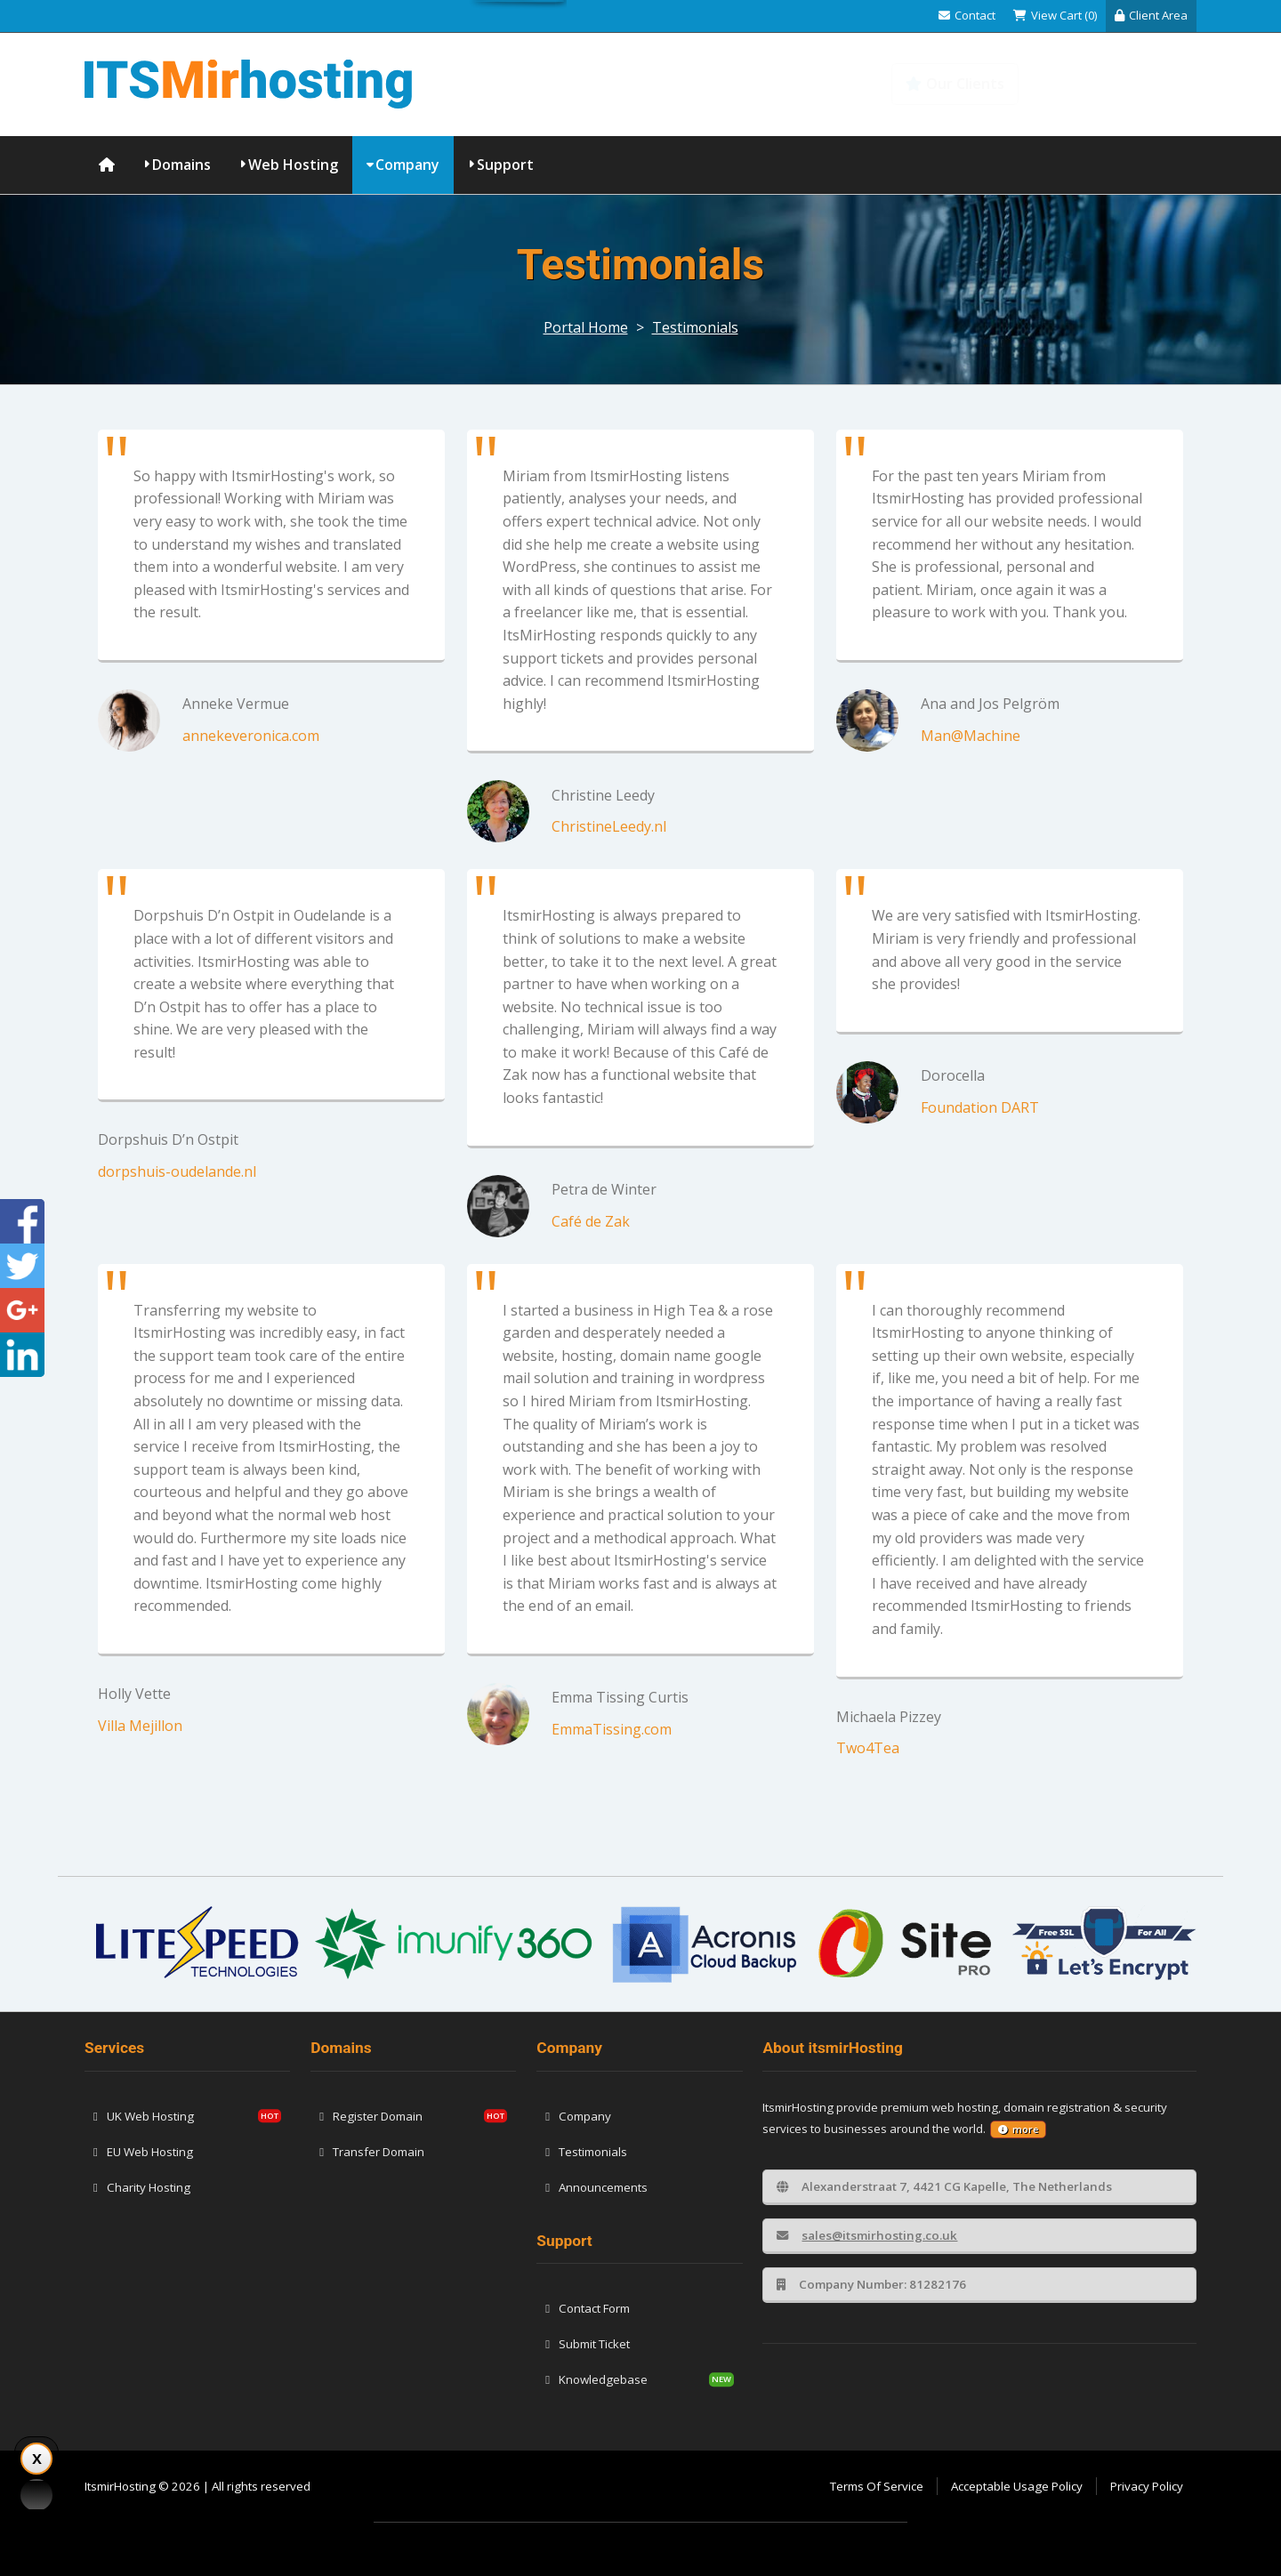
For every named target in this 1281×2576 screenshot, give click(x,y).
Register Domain (371, 2116)
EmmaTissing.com (612, 1729)
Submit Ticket (587, 2344)
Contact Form (587, 2308)
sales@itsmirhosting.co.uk (867, 2235)
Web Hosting (293, 164)
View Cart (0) (1055, 15)
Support (505, 164)
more (1018, 2129)
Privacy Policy (1146, 2486)
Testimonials (695, 327)
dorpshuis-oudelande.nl (177, 1171)
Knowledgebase (1118, 83)
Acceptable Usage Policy (1017, 2486)
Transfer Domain (371, 2152)
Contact (967, 15)
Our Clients (955, 83)
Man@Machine (970, 735)
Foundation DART (980, 1107)
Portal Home (586, 327)
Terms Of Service (876, 2486)
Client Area (1151, 15)
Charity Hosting (141, 2187)
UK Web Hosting (143, 2116)
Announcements (596, 2187)
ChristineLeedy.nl (609, 826)
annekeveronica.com (250, 735)
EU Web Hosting (143, 2152)
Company (407, 164)
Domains (181, 164)
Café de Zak (591, 1221)
